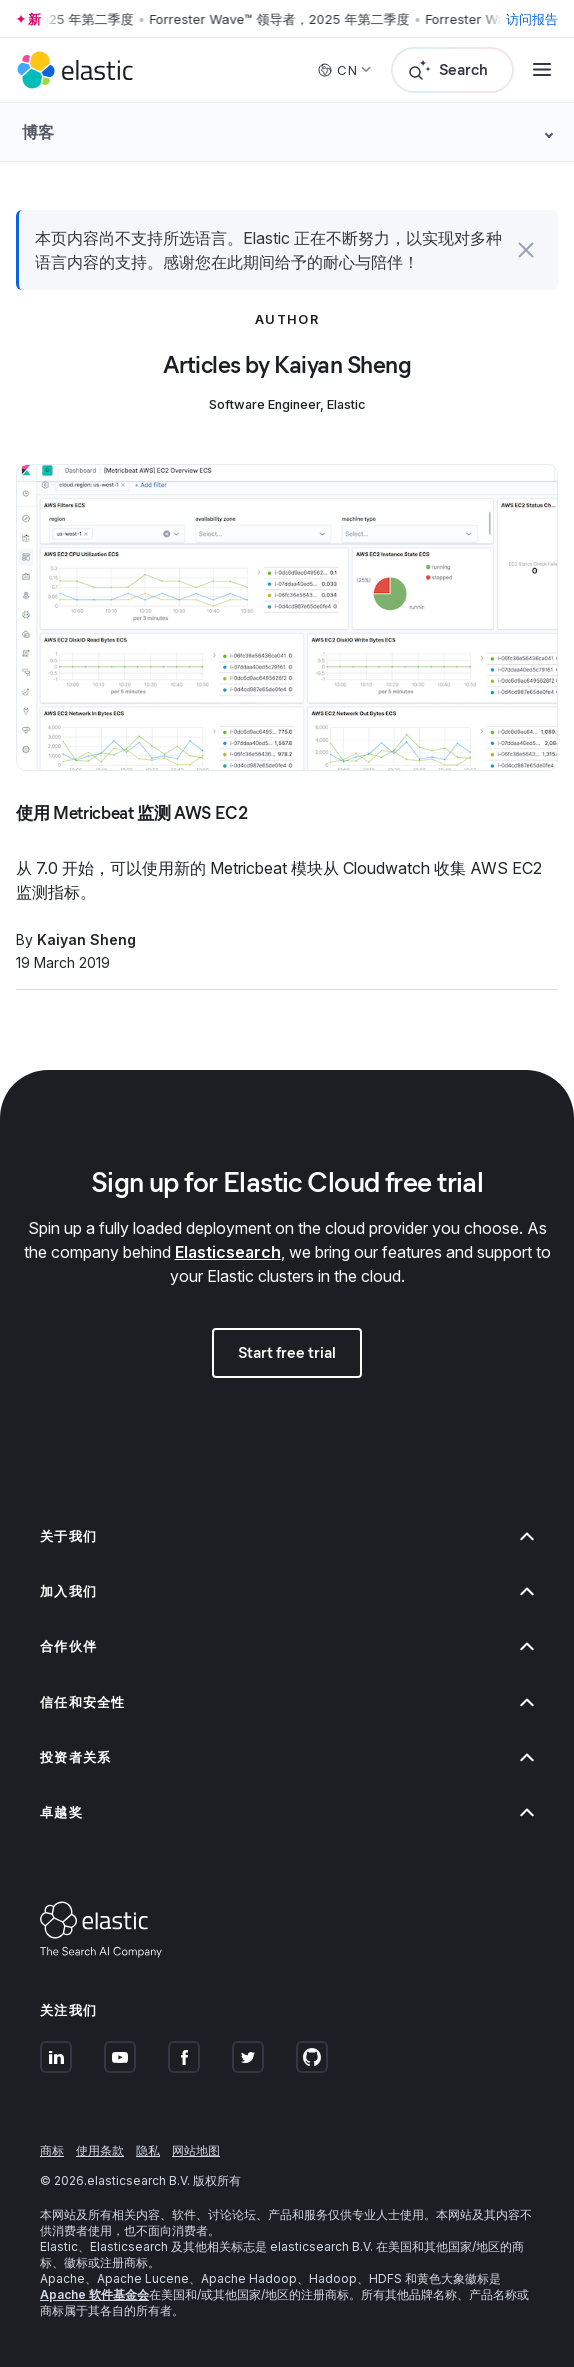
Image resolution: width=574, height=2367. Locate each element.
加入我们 (287, 1591)
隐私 (148, 2150)
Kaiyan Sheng (86, 939)
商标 (52, 2150)
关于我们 (287, 1536)
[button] (526, 250)
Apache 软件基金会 (94, 2294)
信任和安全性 (287, 1702)
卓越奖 (287, 1812)
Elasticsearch (228, 1252)
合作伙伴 (287, 1646)
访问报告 (532, 19)
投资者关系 (287, 1757)
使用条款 (100, 2150)
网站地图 (196, 2150)
